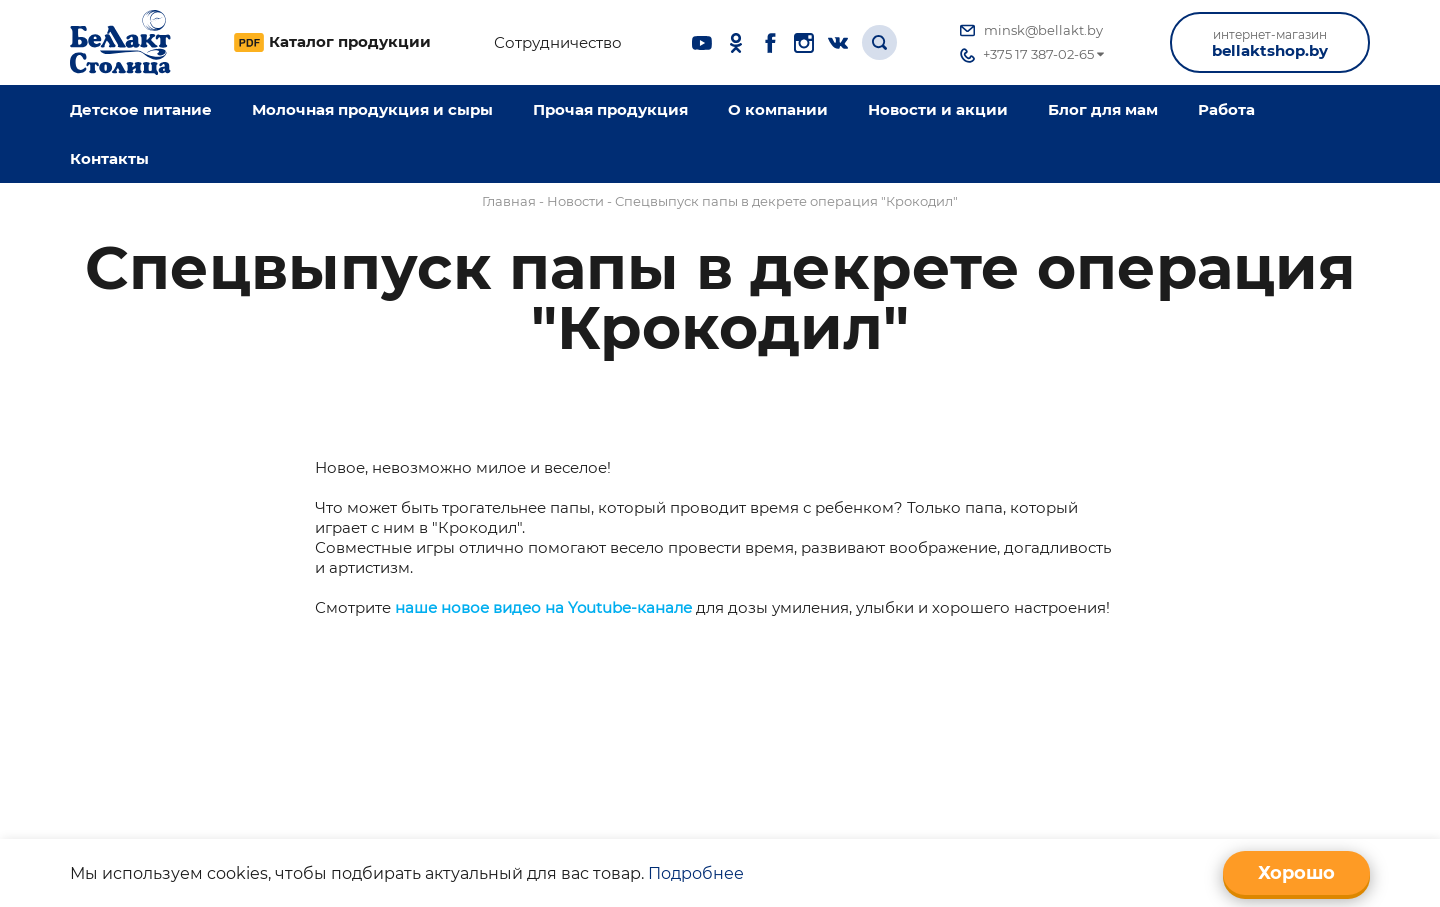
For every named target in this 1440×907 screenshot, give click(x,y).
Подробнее (696, 873)
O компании (778, 109)
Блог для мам (1103, 109)
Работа (1226, 109)
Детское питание (141, 109)
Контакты (109, 158)
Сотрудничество (558, 43)
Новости (575, 201)
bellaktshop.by (1270, 43)
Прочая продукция (610, 109)
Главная (509, 201)
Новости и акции (938, 109)
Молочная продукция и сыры (372, 109)
